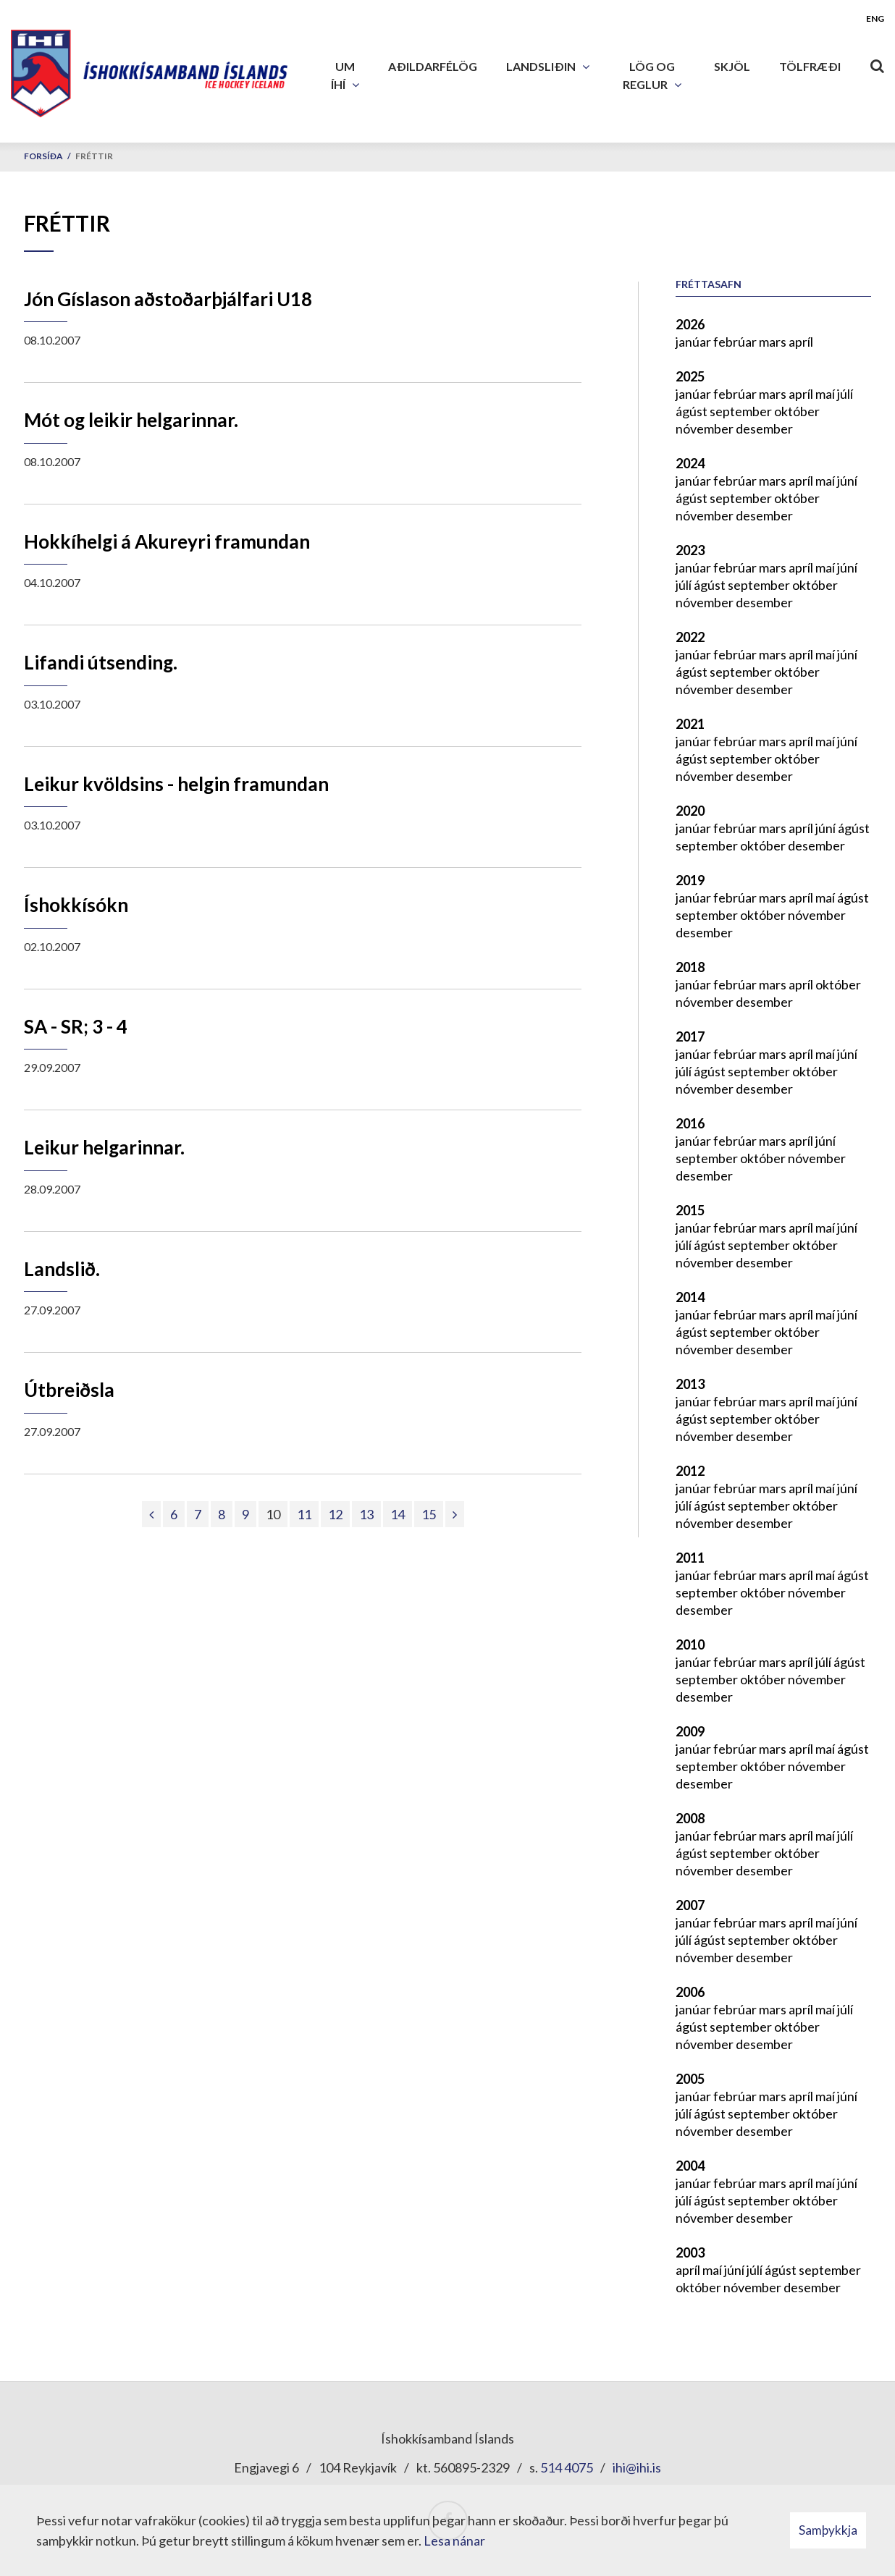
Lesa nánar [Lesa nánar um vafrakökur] (454, 2540)
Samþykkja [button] (828, 2530)
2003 (690, 2252)
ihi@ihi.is (637, 2467)
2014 (690, 1297)
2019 (690, 880)
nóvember (706, 428)
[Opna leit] (877, 63)
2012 (690, 1471)
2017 (690, 1036)
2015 (690, 1210)
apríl (801, 342)
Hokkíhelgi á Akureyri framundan (167, 541)
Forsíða (43, 156)
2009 (690, 1731)
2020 (690, 811)
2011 (690, 1558)
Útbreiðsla (69, 1389)
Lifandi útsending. (100, 662)
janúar (694, 342)
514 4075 (566, 2467)
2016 (690, 1123)
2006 (690, 1992)
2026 (690, 324)
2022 (690, 637)
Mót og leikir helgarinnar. (131, 419)
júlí (845, 394)
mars (774, 342)
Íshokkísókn (76, 904)
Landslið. (62, 1268)
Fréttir (94, 156)
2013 (690, 1384)
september (742, 411)
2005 (690, 2079)
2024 (690, 463)
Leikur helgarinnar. (104, 1147)
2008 (690, 1818)
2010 (690, 1644)
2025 (690, 376)
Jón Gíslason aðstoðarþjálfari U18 (168, 299)
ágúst (693, 411)
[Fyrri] (151, 1514)
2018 (690, 967)
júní (847, 481)
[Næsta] (454, 1514)
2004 (690, 2166)
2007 (690, 1905)
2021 (690, 724)
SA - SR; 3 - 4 (75, 1026)
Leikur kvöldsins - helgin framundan (176, 783)
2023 (690, 550)
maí (826, 394)
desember (764, 428)
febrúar (736, 342)
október (797, 411)
